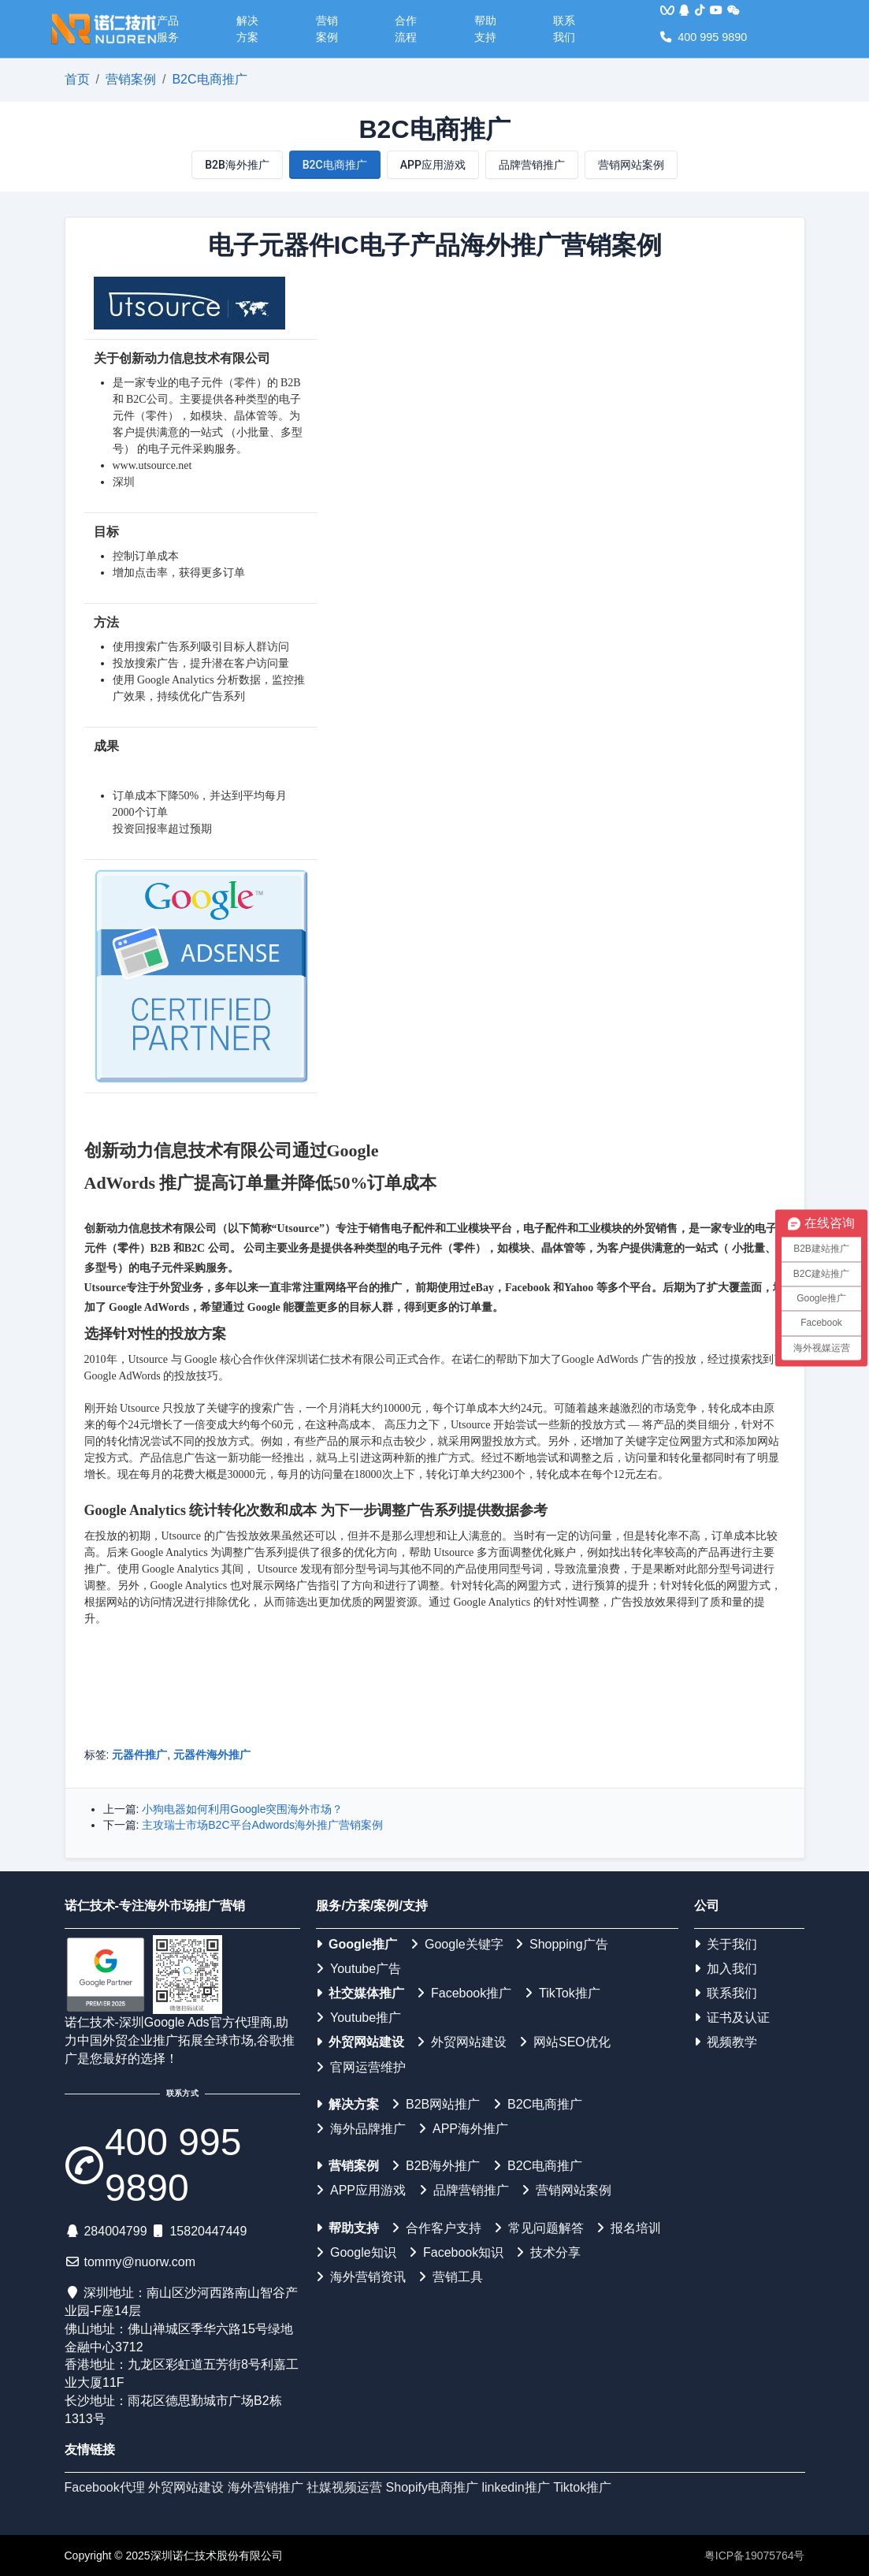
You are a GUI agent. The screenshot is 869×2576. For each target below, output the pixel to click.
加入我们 (725, 1968)
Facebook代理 (105, 2487)
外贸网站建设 (360, 2042)
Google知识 (356, 2252)
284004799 (115, 2231)
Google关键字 (456, 1944)
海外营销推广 (265, 2487)
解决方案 (247, 28)
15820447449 (208, 2231)
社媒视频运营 (344, 2487)
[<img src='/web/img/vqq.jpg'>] (667, 10)
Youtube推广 (358, 2017)
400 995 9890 (703, 37)
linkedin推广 (515, 2487)
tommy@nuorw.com (139, 2262)
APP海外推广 (463, 2128)
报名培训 (628, 2228)
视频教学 (725, 2042)
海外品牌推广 (361, 2128)
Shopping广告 (561, 1944)
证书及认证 (732, 2017)
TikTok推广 (562, 1993)
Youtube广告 (358, 1968)
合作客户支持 (436, 2228)
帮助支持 (485, 28)
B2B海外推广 (237, 164)
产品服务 (168, 28)
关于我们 (725, 1944)
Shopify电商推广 (432, 2487)
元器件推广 (139, 1754)
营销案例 (327, 28)
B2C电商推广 (209, 79)
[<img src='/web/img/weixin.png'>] (733, 10)
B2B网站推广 (436, 2104)
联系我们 (564, 28)
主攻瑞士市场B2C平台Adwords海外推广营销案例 (262, 1824)
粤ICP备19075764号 (754, 2555)
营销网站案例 (631, 164)
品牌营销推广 (532, 164)
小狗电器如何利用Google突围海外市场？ (242, 1809)
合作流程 (406, 28)
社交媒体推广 (360, 1993)
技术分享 (548, 2252)
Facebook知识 (456, 2252)
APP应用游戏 (433, 164)
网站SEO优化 (565, 2042)
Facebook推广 (464, 1993)
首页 (77, 79)
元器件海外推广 (212, 1754)
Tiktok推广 (582, 2487)
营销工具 (450, 2277)
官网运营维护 (361, 2067)
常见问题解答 (539, 2228)
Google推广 (356, 1944)
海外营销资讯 (361, 2277)
